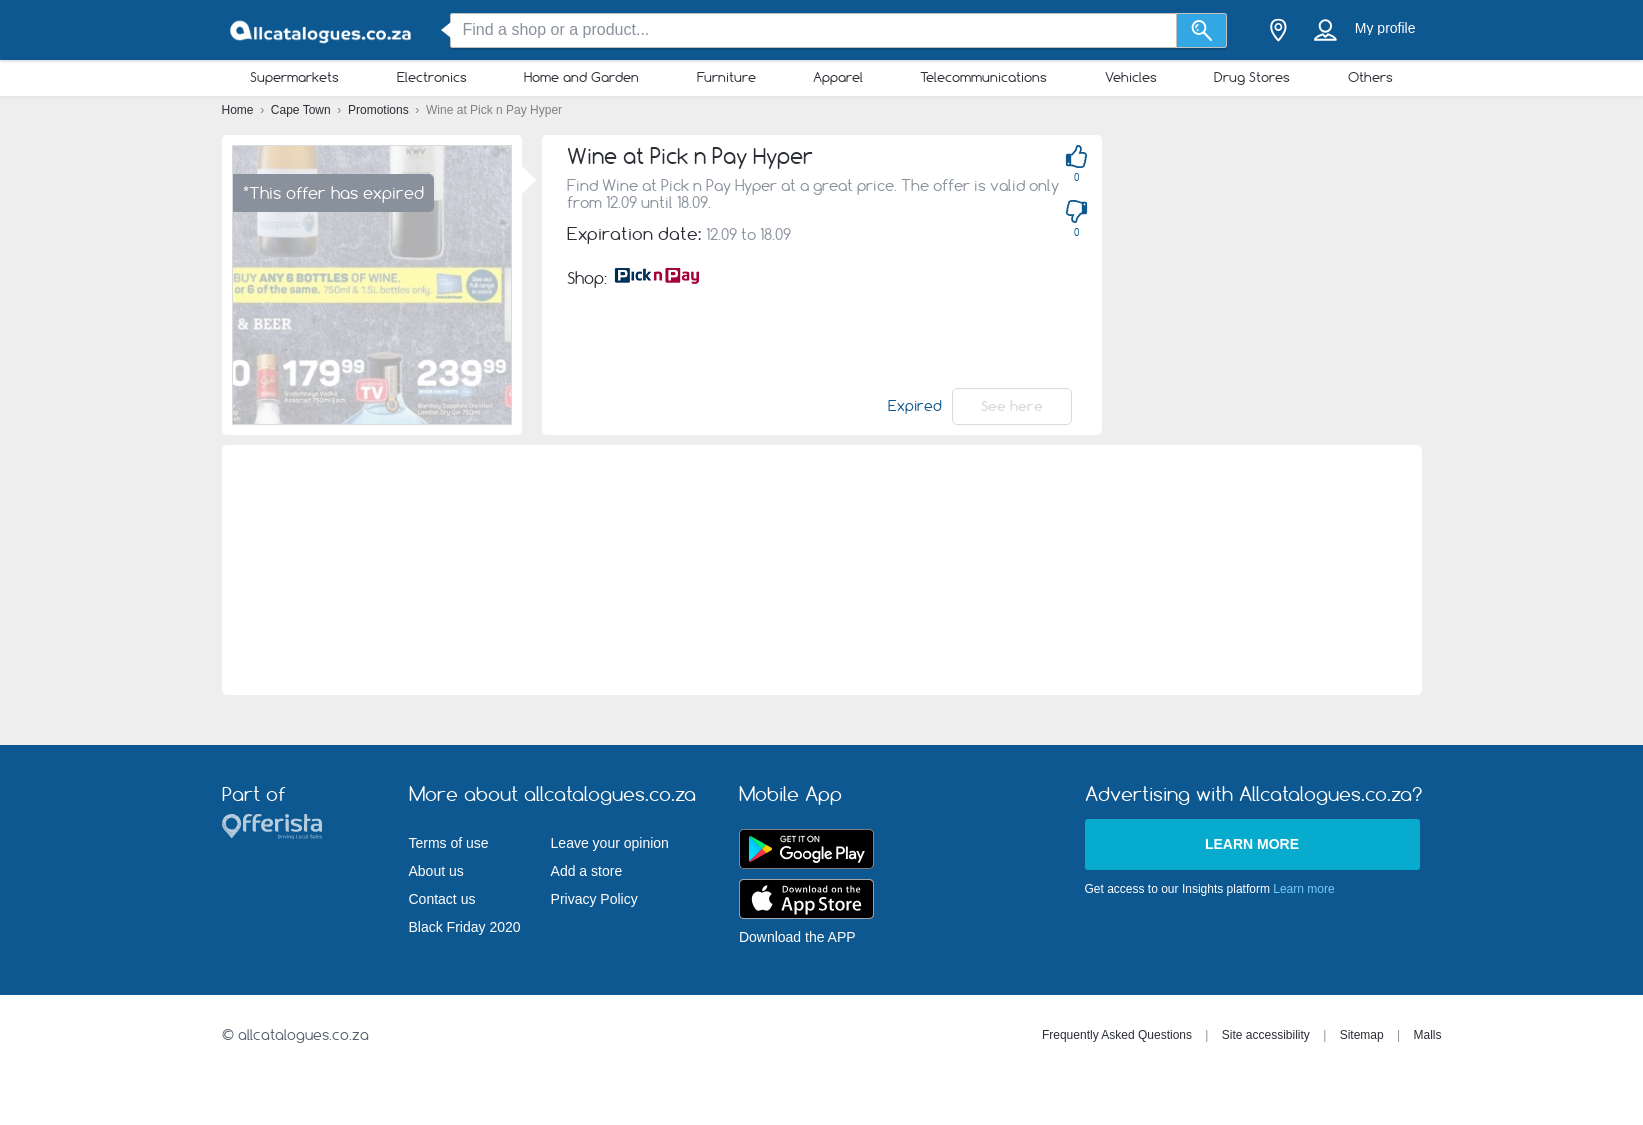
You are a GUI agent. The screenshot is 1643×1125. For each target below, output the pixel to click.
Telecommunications (983, 77)
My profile (1385, 28)
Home (239, 110)
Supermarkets (294, 77)
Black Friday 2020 (465, 927)
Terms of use (449, 843)
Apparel (838, 77)
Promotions (380, 110)
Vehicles (1131, 77)
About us (436, 871)
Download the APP (797, 937)
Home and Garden (581, 77)
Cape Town (302, 110)
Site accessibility (1266, 1035)
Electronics (432, 77)
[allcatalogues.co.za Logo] (322, 30)
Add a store (587, 871)
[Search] (1201, 30)
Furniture (726, 77)
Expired (915, 406)
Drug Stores (1252, 77)
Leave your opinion (610, 843)
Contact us (442, 899)
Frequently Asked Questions (1117, 1035)
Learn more (1252, 844)
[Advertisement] (822, 570)
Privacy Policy (594, 899)
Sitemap (1362, 1035)
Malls (1427, 1035)
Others (1370, 77)
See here (1012, 406)
